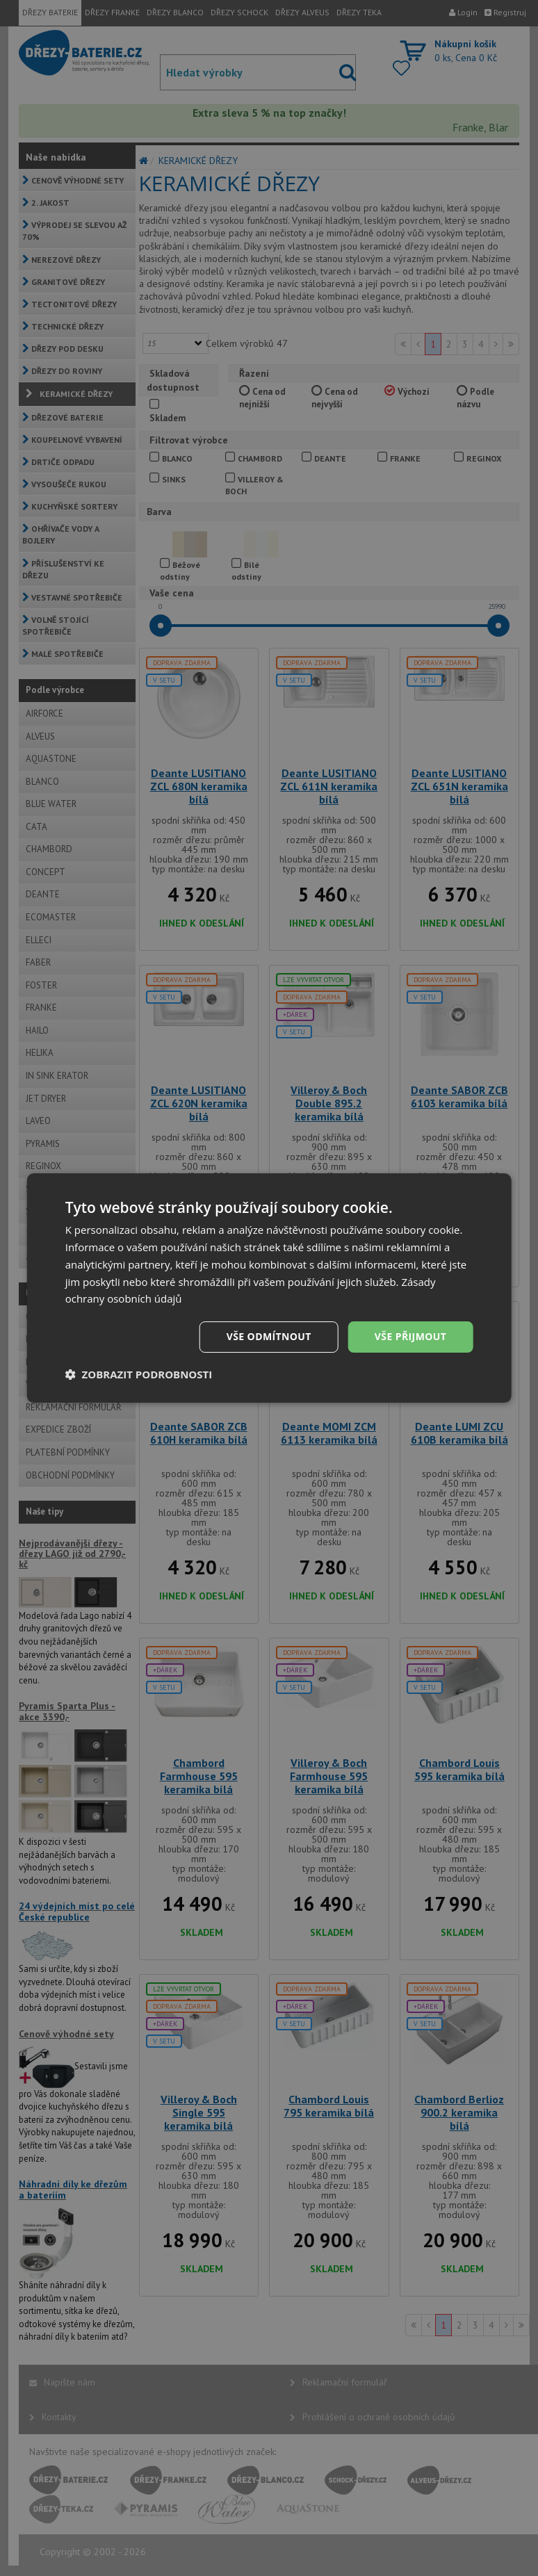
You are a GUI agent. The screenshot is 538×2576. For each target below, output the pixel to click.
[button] (139, 1374)
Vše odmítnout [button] (269, 1336)
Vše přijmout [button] (410, 1336)
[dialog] (269, 1288)
